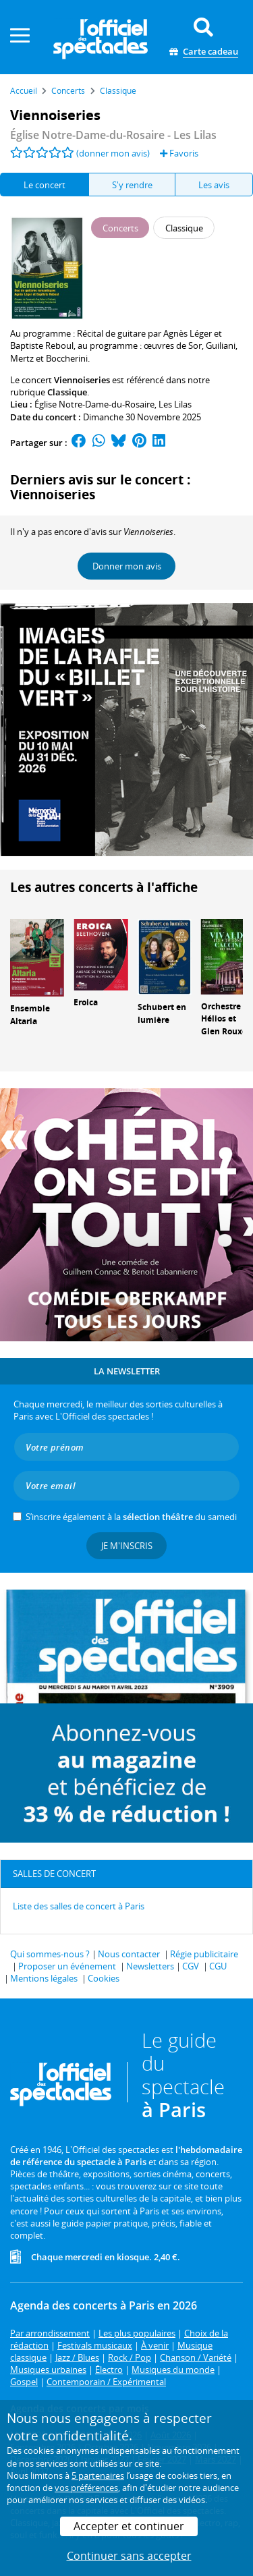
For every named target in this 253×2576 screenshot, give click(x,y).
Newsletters (150, 1966)
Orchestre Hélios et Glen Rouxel (225, 1019)
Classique (67, 392)
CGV (190, 1966)
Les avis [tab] (213, 185)
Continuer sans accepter (129, 2555)
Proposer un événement (67, 1966)
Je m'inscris (126, 1546)
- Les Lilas (113, 135)
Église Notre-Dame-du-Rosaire (94, 404)
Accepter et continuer (129, 2526)
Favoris (179, 153)
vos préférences (86, 2488)
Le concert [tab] (44, 185)
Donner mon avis (126, 566)
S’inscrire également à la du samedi (131, 1517)
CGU (218, 1966)
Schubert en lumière (162, 1013)
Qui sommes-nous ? (50, 1954)
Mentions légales (44, 1978)
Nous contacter (129, 1954)
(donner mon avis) (113, 153)
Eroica (86, 1002)
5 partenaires (98, 2475)
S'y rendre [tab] (132, 185)
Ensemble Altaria (30, 1015)
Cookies (103, 1978)
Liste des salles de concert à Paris (78, 1906)
